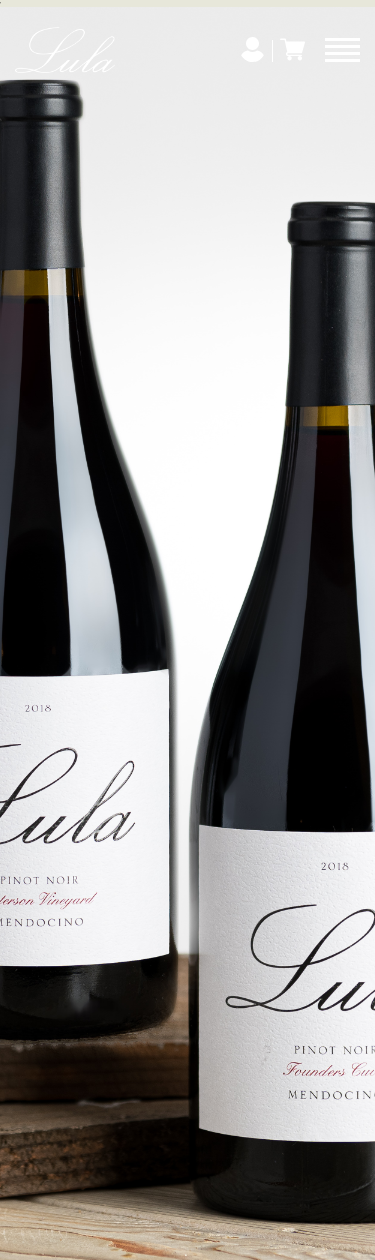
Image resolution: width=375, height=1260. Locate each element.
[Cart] (292, 49)
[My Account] (252, 49)
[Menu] (342, 50)
